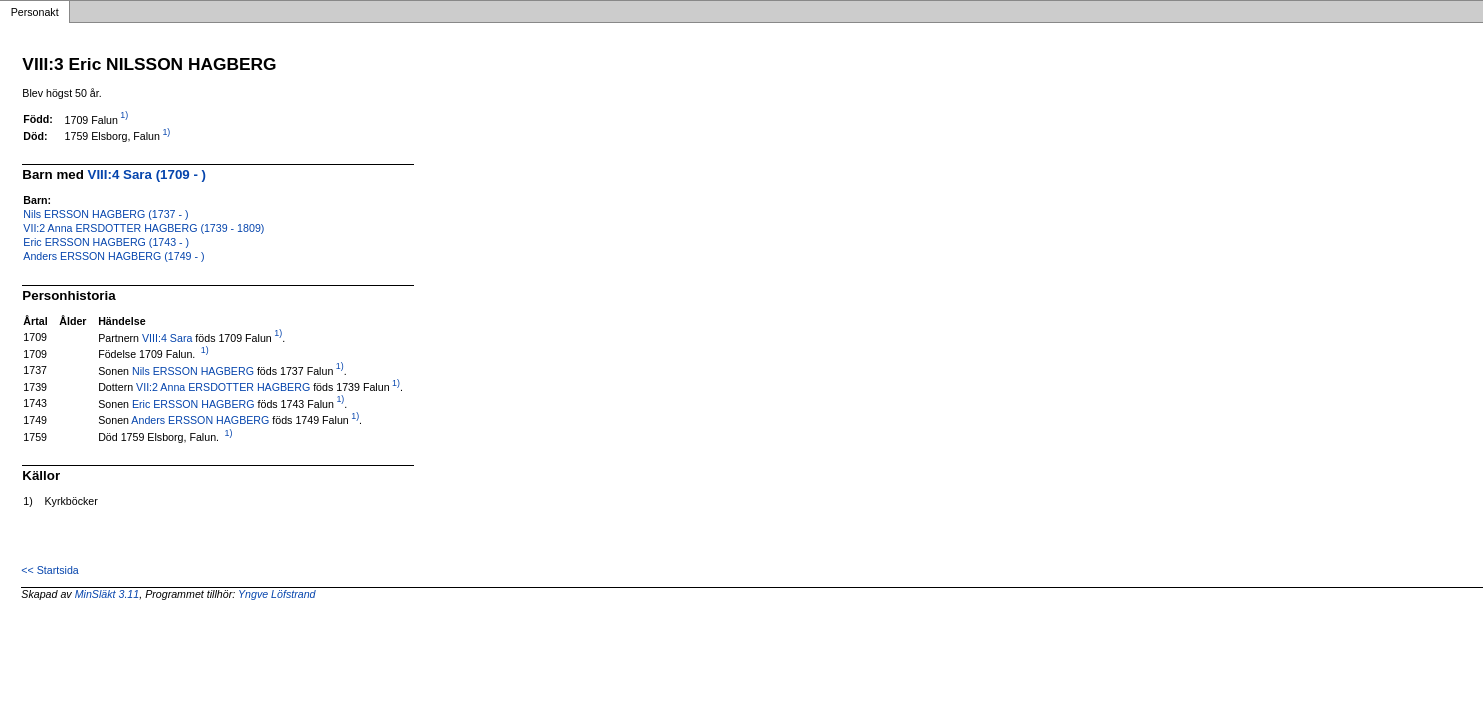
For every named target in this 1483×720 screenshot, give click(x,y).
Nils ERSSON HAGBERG (193, 370)
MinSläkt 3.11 (107, 594)
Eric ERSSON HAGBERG (193, 403)
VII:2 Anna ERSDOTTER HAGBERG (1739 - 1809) (143, 228)
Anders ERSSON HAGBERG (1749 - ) (113, 256)
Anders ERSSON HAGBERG (200, 420)
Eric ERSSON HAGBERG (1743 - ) (106, 242)
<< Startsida (49, 570)
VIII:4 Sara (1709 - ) (147, 174)
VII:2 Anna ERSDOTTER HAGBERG (223, 387)
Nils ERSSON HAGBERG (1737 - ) (105, 214)
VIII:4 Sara (167, 337)
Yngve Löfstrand (277, 594)
